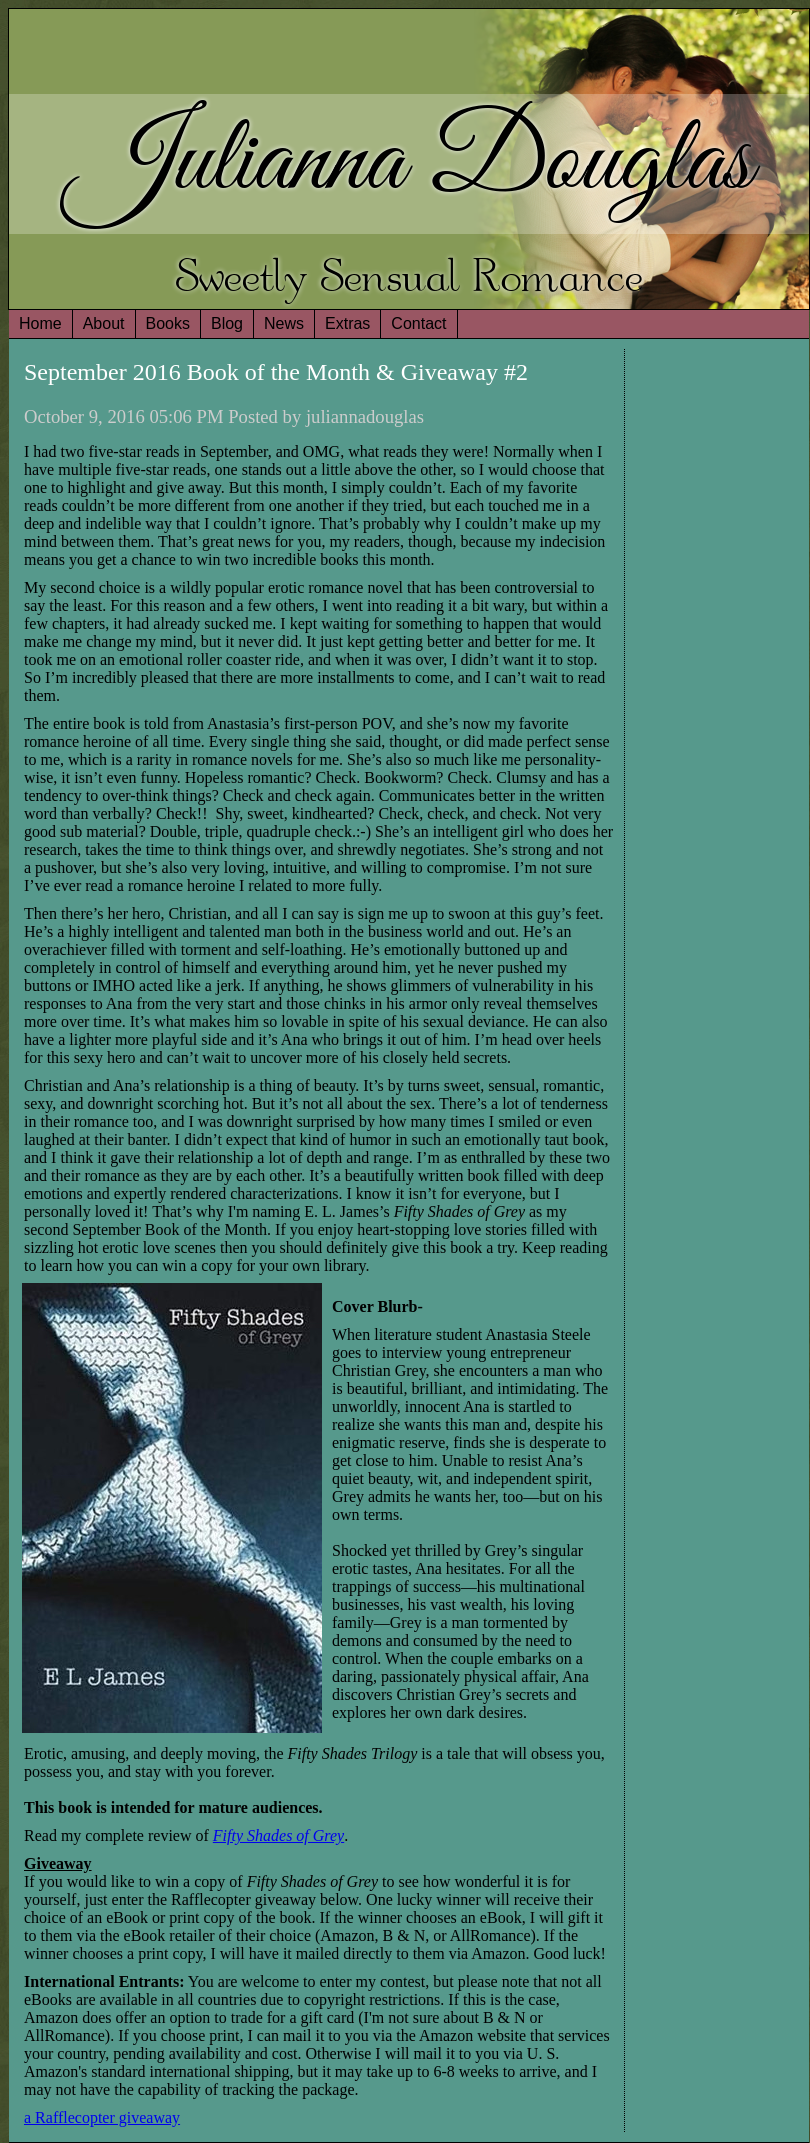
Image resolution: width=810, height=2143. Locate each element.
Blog (227, 323)
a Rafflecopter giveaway (102, 2117)
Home (40, 323)
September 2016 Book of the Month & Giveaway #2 (276, 372)
